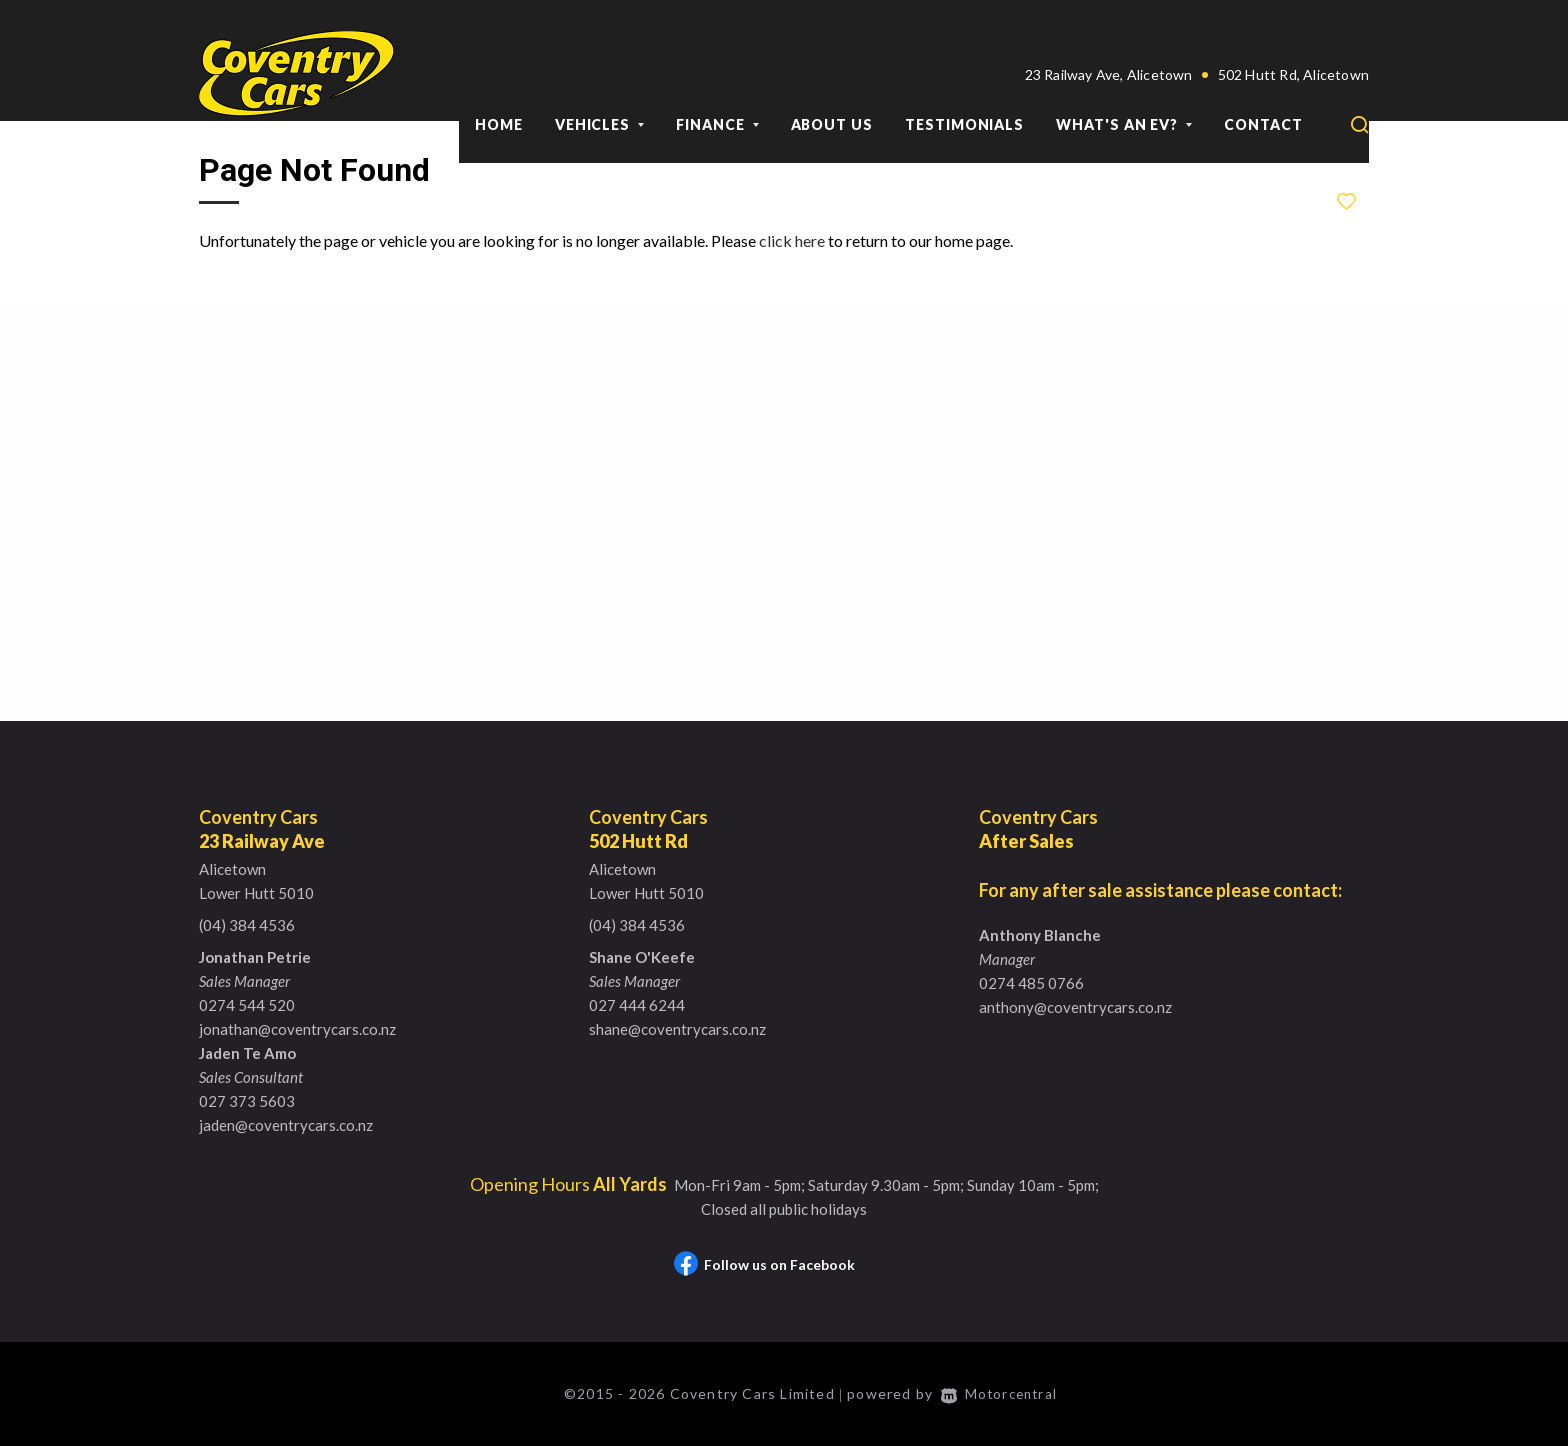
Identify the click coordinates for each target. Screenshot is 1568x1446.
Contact (1263, 78)
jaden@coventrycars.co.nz (286, 1125)
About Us (832, 78)
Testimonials (964, 78)
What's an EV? (1124, 78)
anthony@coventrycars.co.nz (1075, 1007)
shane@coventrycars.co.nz (677, 1029)
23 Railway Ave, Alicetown (1109, 28)
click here (792, 240)
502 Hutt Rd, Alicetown (1293, 28)
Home (499, 78)
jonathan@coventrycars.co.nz (297, 1029)
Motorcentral (1001, 1393)
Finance (717, 78)
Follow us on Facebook (764, 1264)
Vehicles (599, 78)
